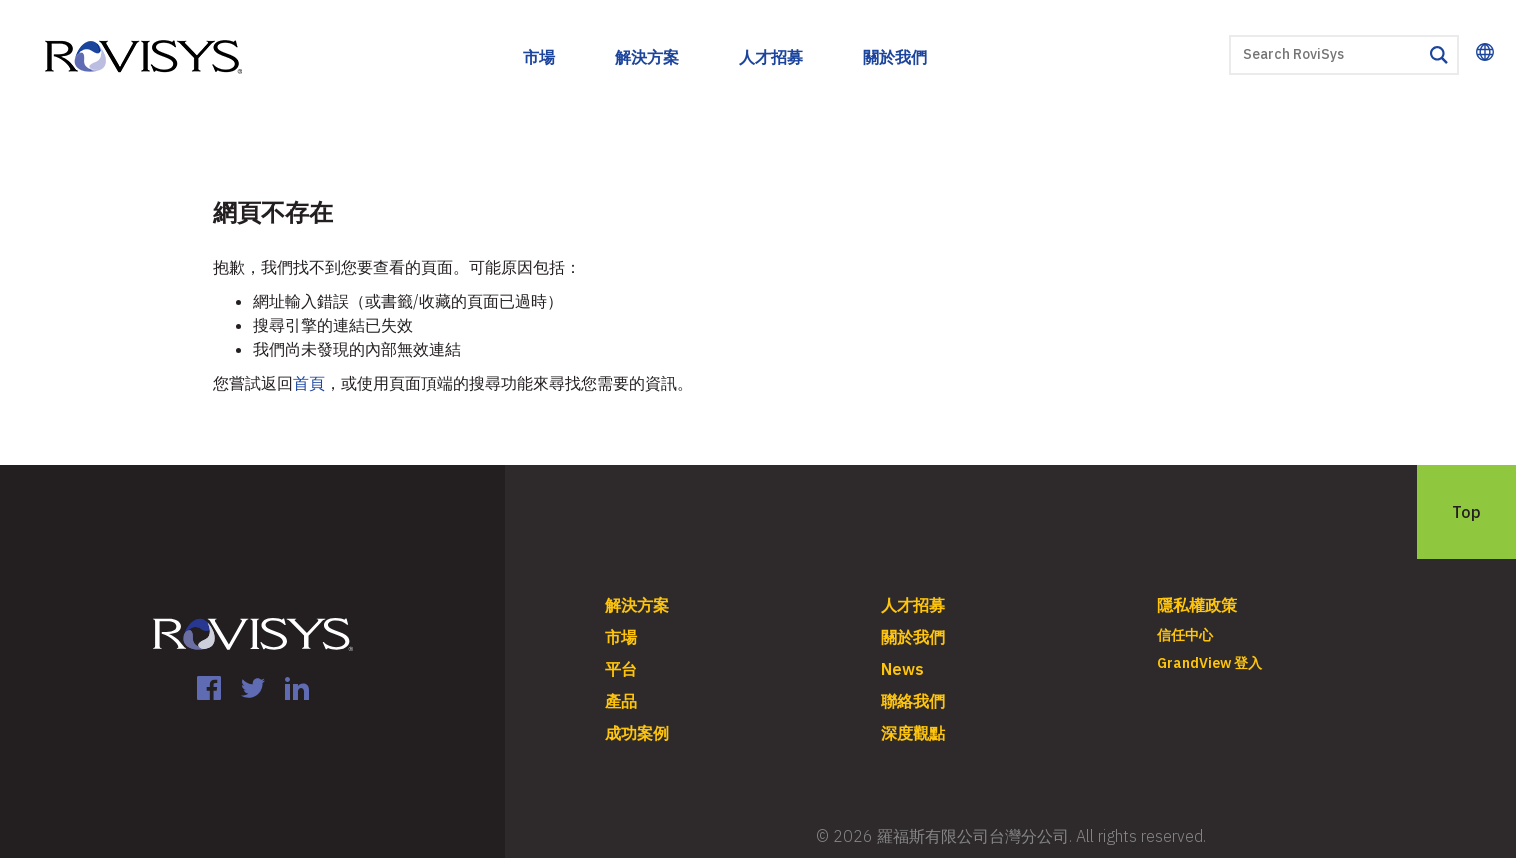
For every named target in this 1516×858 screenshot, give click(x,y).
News (902, 669)
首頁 (309, 383)
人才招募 (771, 57)
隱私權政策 (1197, 605)
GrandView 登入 (1209, 663)
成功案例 (637, 733)
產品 (621, 701)
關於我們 (895, 57)
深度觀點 (913, 733)
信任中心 (1185, 635)
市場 (539, 57)
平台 (621, 669)
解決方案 (647, 57)
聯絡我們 (913, 701)
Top (1466, 512)
